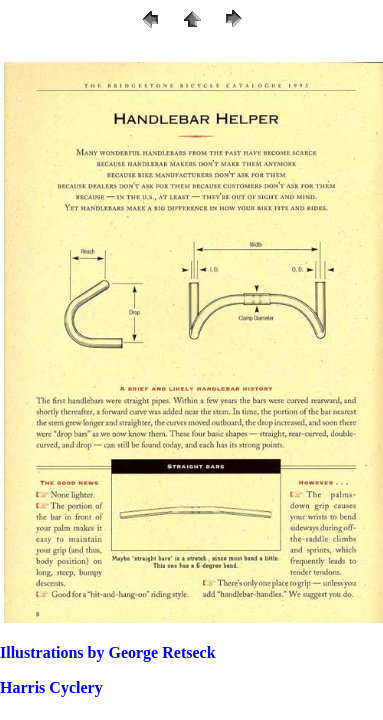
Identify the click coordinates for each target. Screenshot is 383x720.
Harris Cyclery (51, 687)
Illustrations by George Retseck (108, 652)
